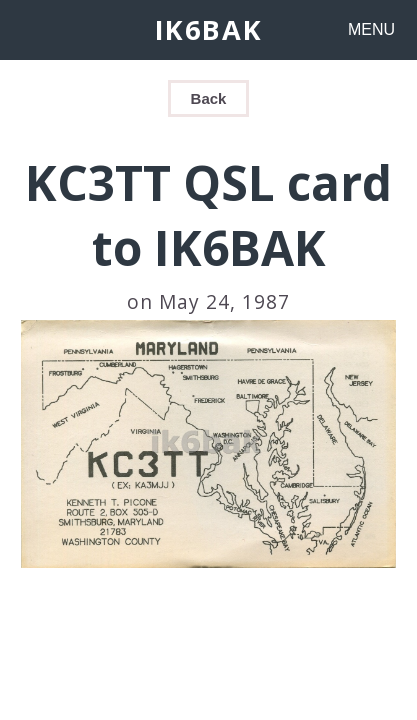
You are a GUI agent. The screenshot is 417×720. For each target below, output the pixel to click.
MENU (371, 29)
